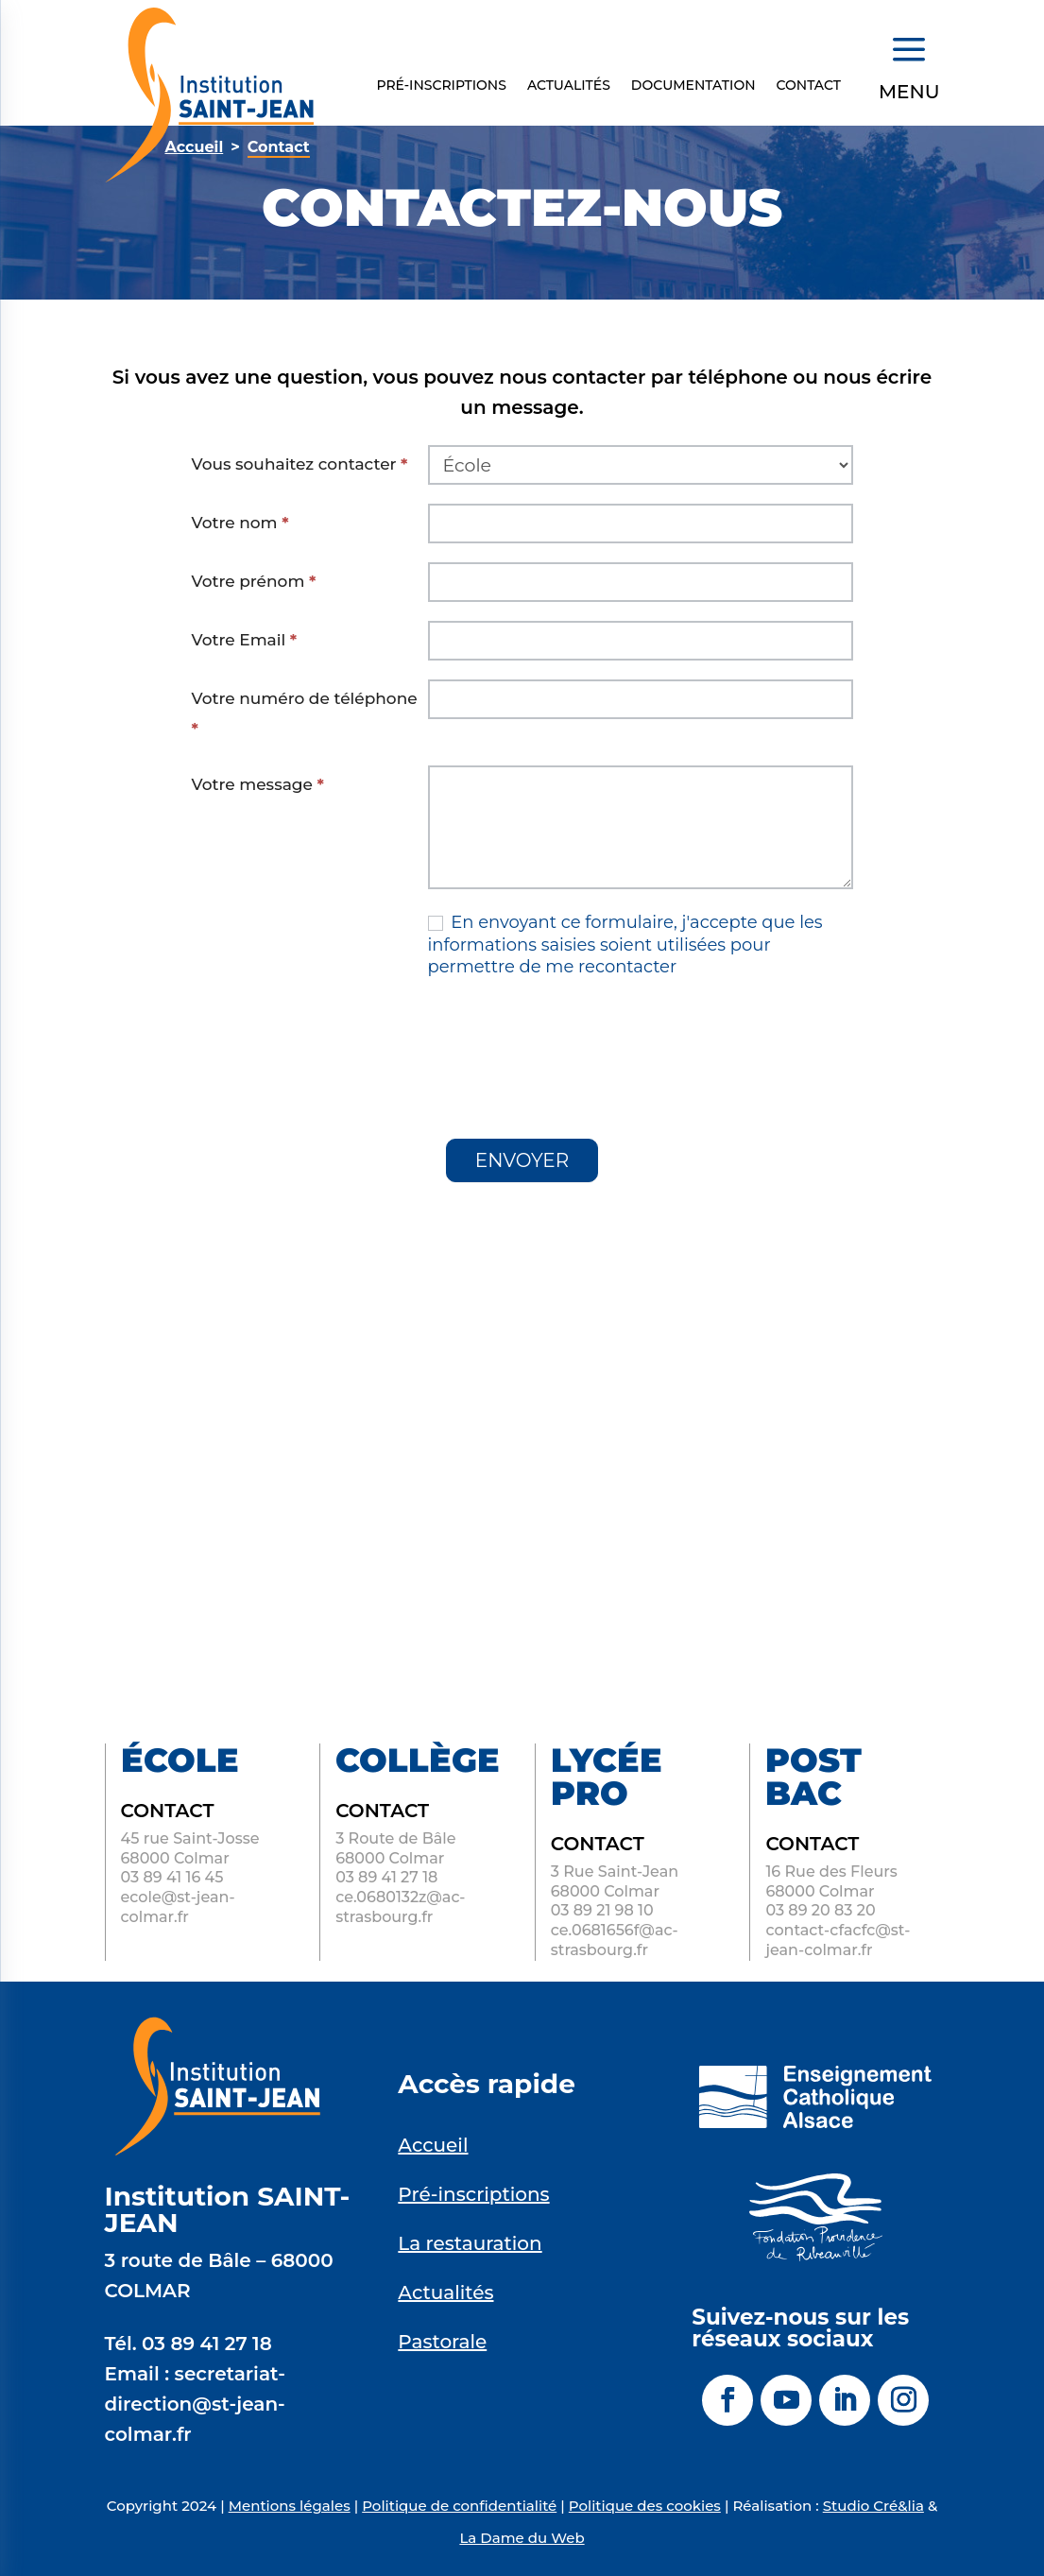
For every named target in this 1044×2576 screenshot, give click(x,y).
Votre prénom (254, 581)
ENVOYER (522, 1160)
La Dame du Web (521, 2538)
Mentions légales (290, 2506)
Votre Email (245, 639)
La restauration (469, 2243)
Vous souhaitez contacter (300, 464)
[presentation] (335, 1043)
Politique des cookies (645, 2506)
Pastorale (442, 2341)
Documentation (693, 86)
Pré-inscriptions (440, 86)
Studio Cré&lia (873, 2506)
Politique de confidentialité (459, 2506)
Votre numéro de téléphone (305, 713)
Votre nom (240, 522)
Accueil (433, 2145)
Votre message (258, 784)
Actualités (568, 86)
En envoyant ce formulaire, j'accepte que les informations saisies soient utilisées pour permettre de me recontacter (625, 944)
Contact (809, 86)
